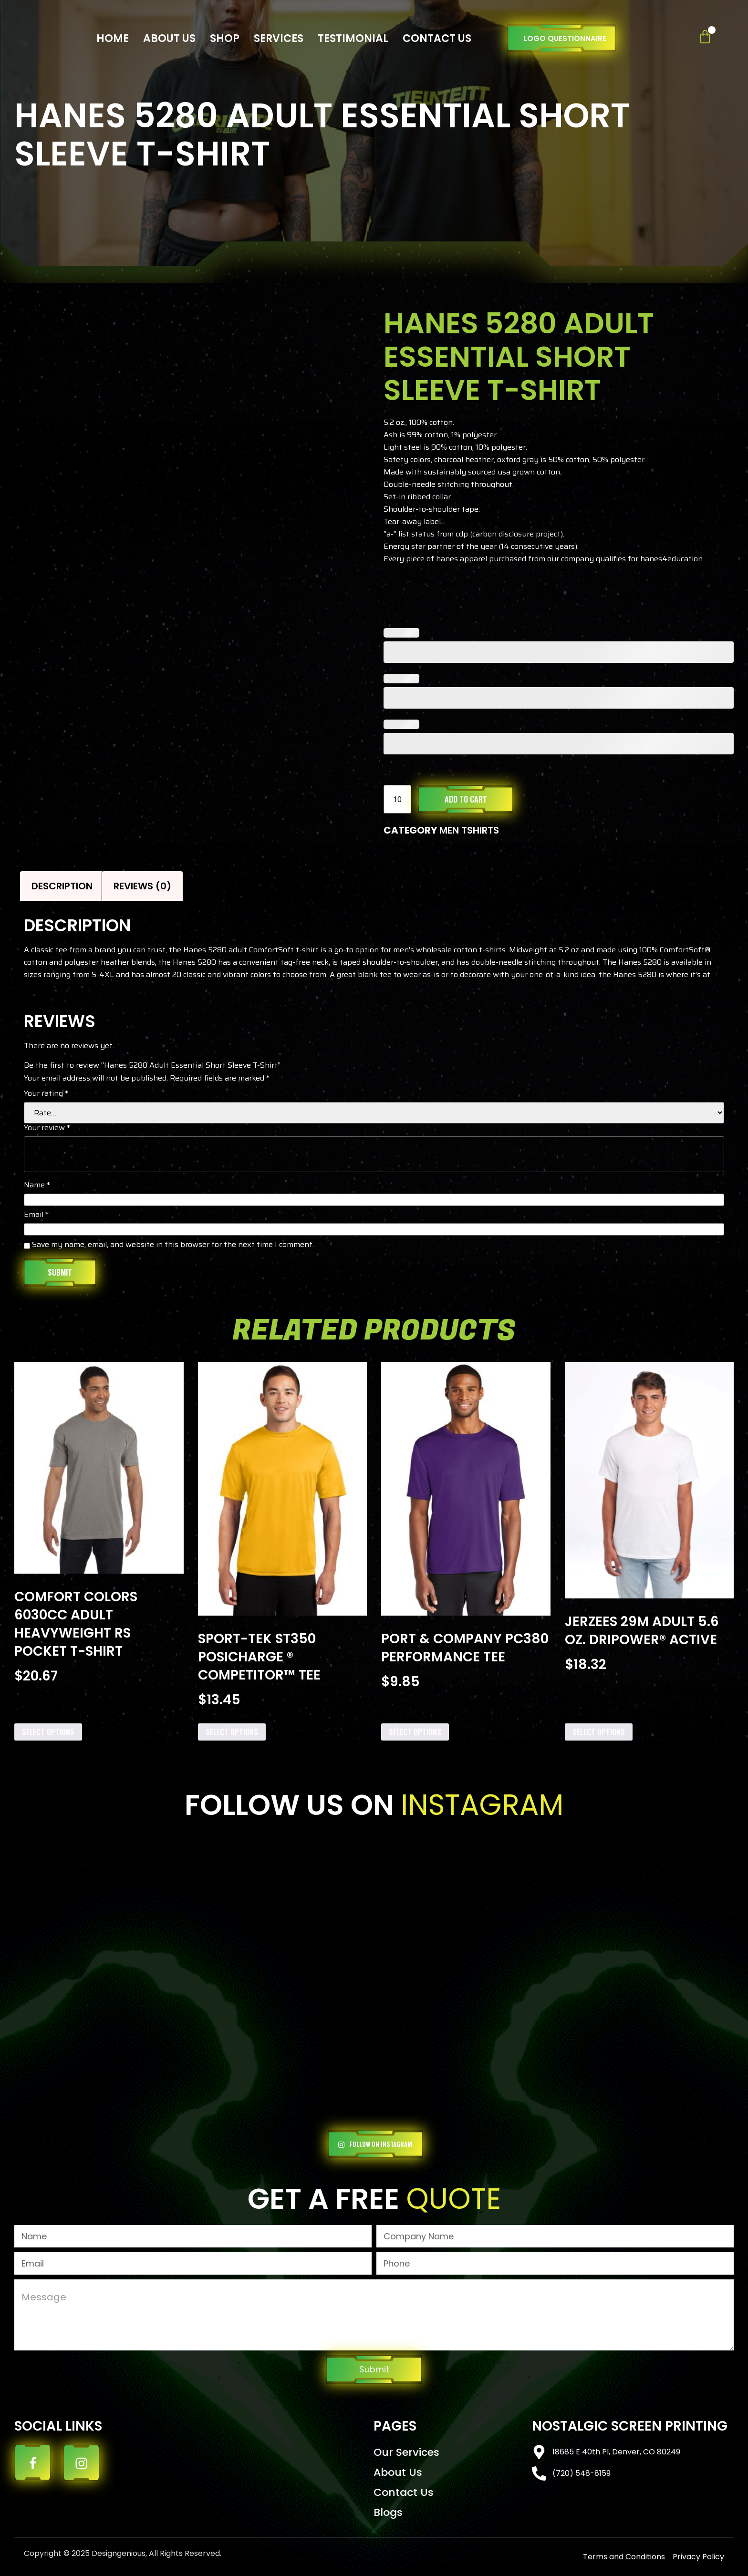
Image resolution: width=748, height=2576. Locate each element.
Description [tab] (62, 886)
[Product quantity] (397, 799)
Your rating (46, 1094)
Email (36, 1215)
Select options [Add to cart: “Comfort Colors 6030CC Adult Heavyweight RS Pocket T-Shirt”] (48, 1732)
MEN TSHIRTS (469, 830)
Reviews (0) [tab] (142, 886)
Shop (224, 38)
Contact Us (437, 38)
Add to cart (466, 799)
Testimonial (353, 38)
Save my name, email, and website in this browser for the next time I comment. (173, 1245)
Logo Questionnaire (565, 38)
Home (112, 38)
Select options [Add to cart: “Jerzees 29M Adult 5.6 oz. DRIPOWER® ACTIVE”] (598, 1732)
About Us (169, 38)
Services (278, 38)
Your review (47, 1128)
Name (37, 1186)
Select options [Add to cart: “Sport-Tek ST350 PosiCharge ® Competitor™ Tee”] (232, 1732)
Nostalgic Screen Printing (629, 2426)
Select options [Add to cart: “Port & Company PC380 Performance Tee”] (415, 1732)
